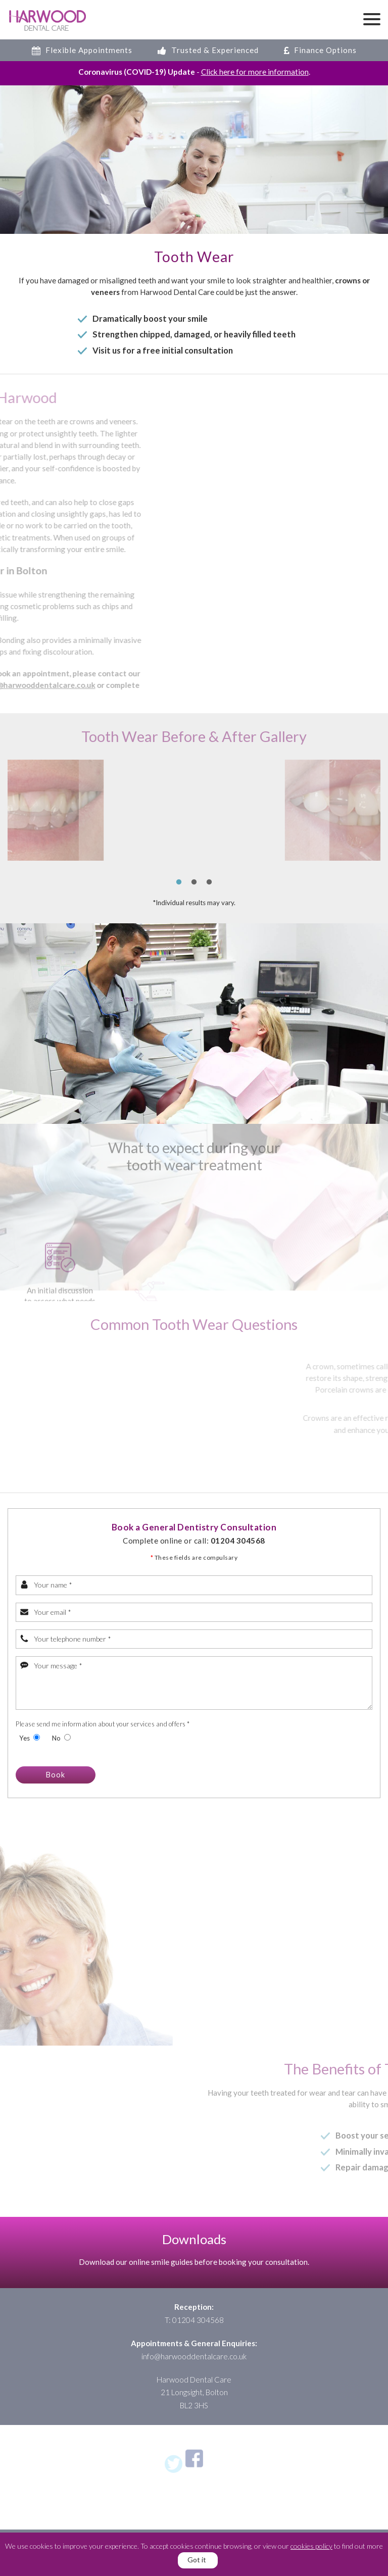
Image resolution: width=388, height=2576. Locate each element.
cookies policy (311, 2546)
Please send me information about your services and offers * (103, 1714)
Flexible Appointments (82, 50)
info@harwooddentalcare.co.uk (194, 2359)
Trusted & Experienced (208, 50)
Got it (196, 2559)
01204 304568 (238, 1530)
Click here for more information (255, 71)
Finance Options (320, 50)
